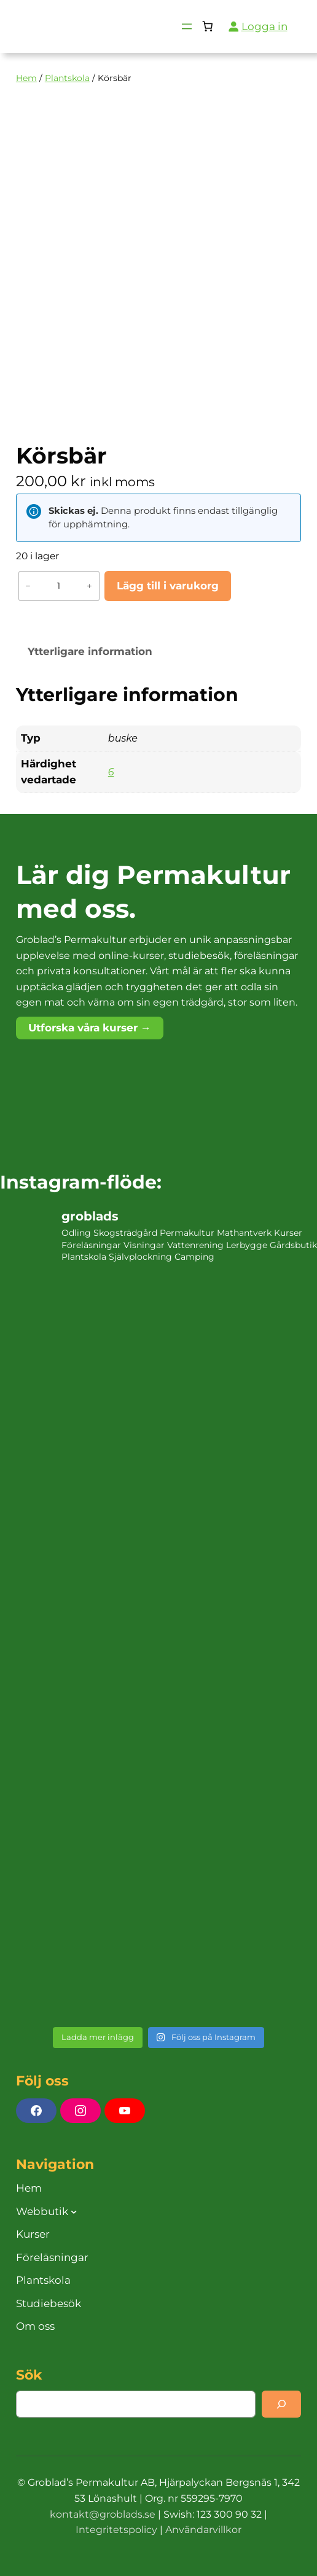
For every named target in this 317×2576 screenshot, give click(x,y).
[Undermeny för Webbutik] (74, 2211)
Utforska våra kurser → (89, 1028)
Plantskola (67, 77)
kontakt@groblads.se (102, 2514)
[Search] (281, 2404)
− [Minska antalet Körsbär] (28, 586)
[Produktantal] (58, 586)
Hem (26, 77)
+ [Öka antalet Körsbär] (89, 586)
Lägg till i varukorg (168, 586)
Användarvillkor (203, 2529)
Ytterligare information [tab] (90, 651)
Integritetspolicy (116, 2529)
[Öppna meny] (186, 26)
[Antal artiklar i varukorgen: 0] (207, 27)
